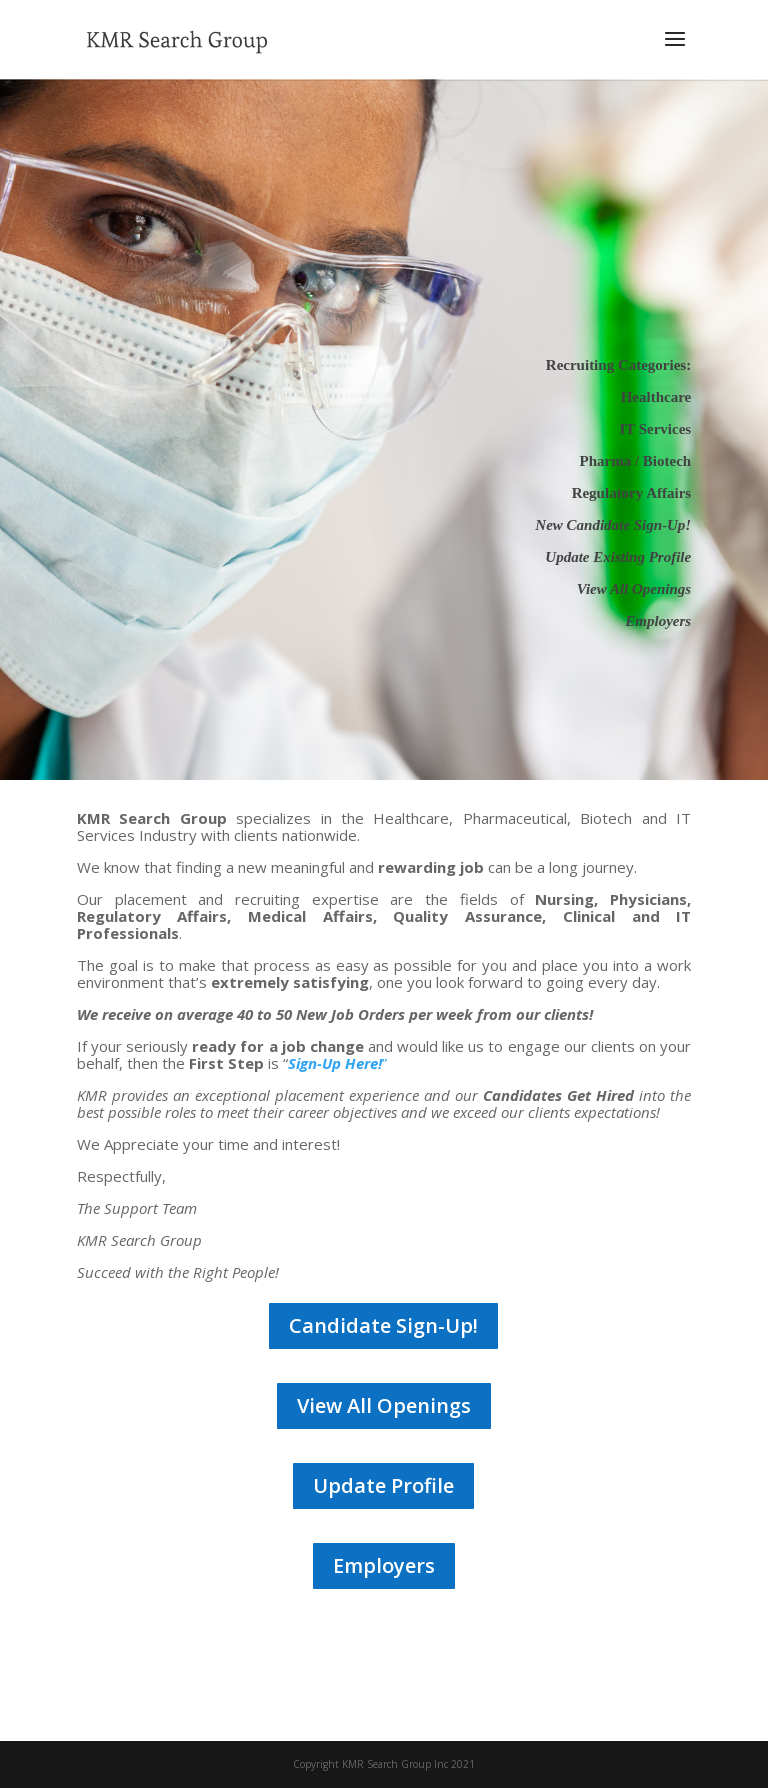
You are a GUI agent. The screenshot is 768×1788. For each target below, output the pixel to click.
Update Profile (383, 1485)
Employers (384, 1565)
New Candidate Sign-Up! (613, 525)
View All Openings (384, 1405)
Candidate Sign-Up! (383, 1325)
